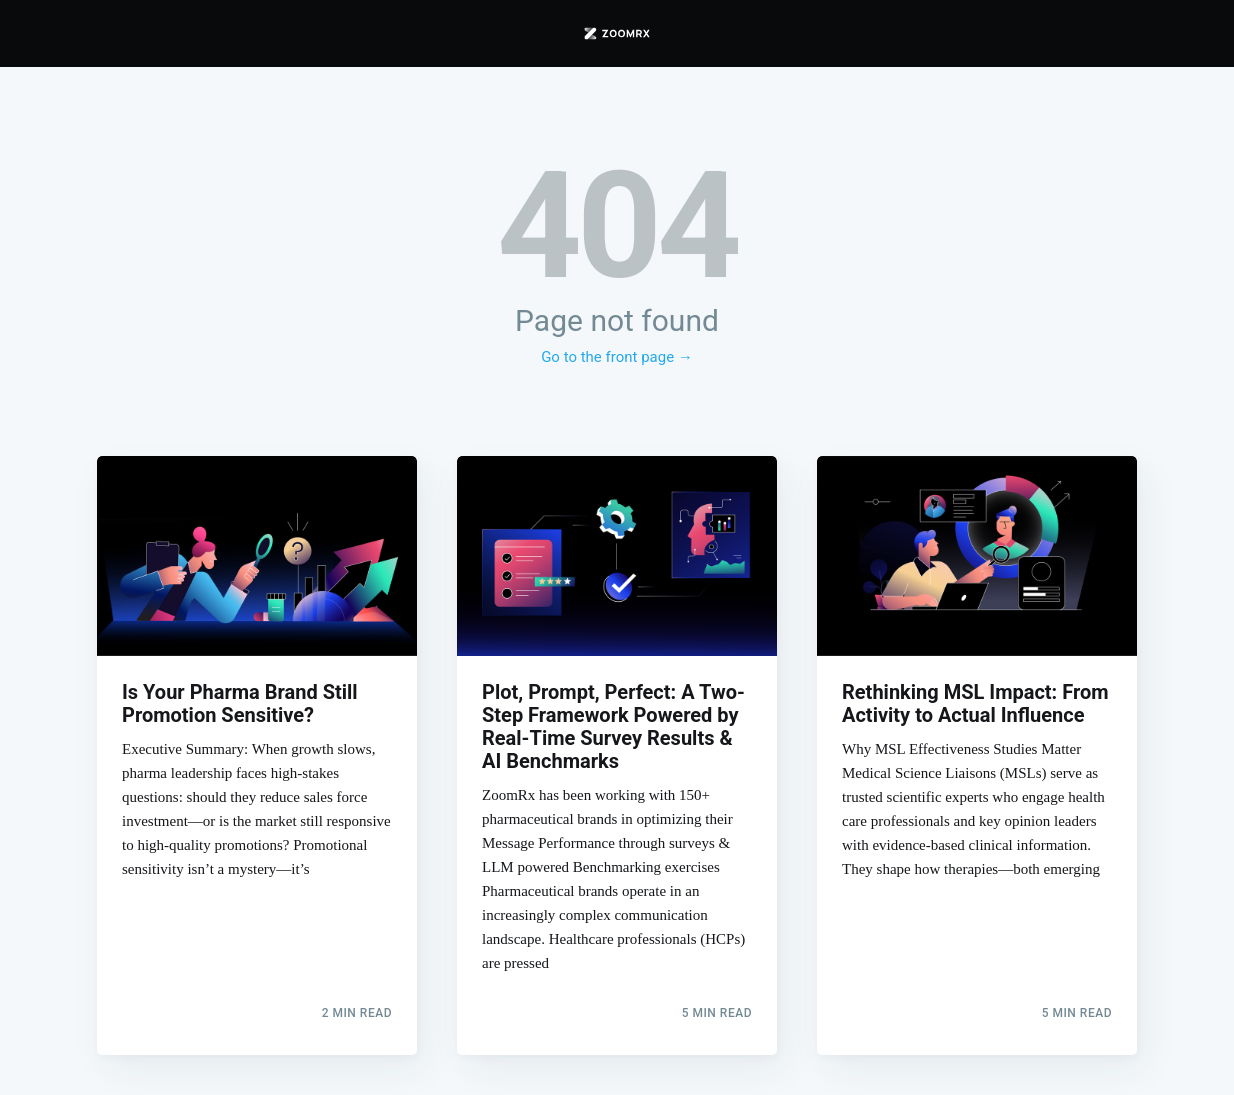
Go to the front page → (617, 357)
